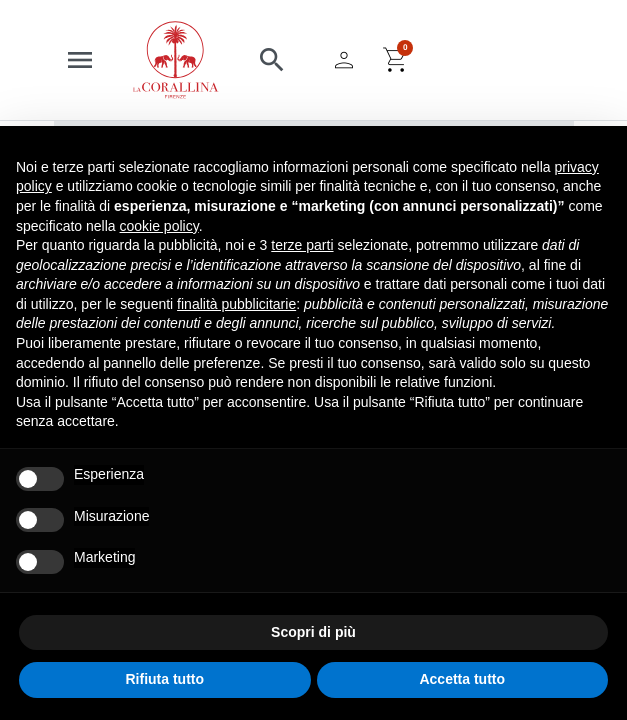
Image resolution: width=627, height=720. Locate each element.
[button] (272, 60)
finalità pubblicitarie (236, 304)
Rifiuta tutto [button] (164, 679)
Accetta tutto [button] (462, 679)
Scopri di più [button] (313, 632)
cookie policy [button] (159, 226)
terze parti (302, 245)
